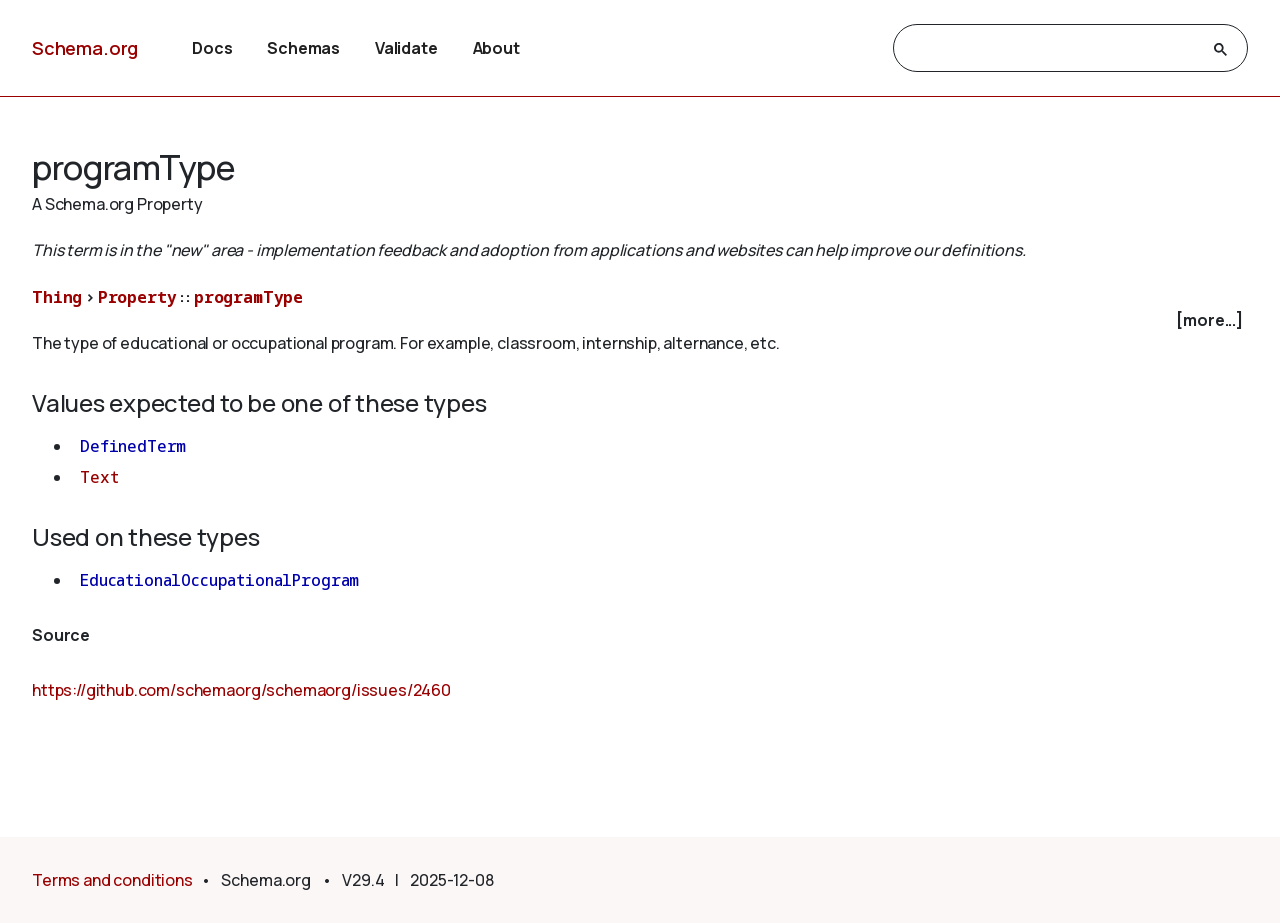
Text (99, 477)
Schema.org (85, 48)
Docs (212, 48)
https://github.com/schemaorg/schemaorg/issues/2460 (241, 690)
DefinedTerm (133, 446)
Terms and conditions (112, 880)
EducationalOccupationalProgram (219, 580)
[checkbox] (640, 320)
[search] (1052, 49)
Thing (57, 297)
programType (248, 297)
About (496, 48)
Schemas (303, 48)
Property (137, 297)
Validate (406, 48)
